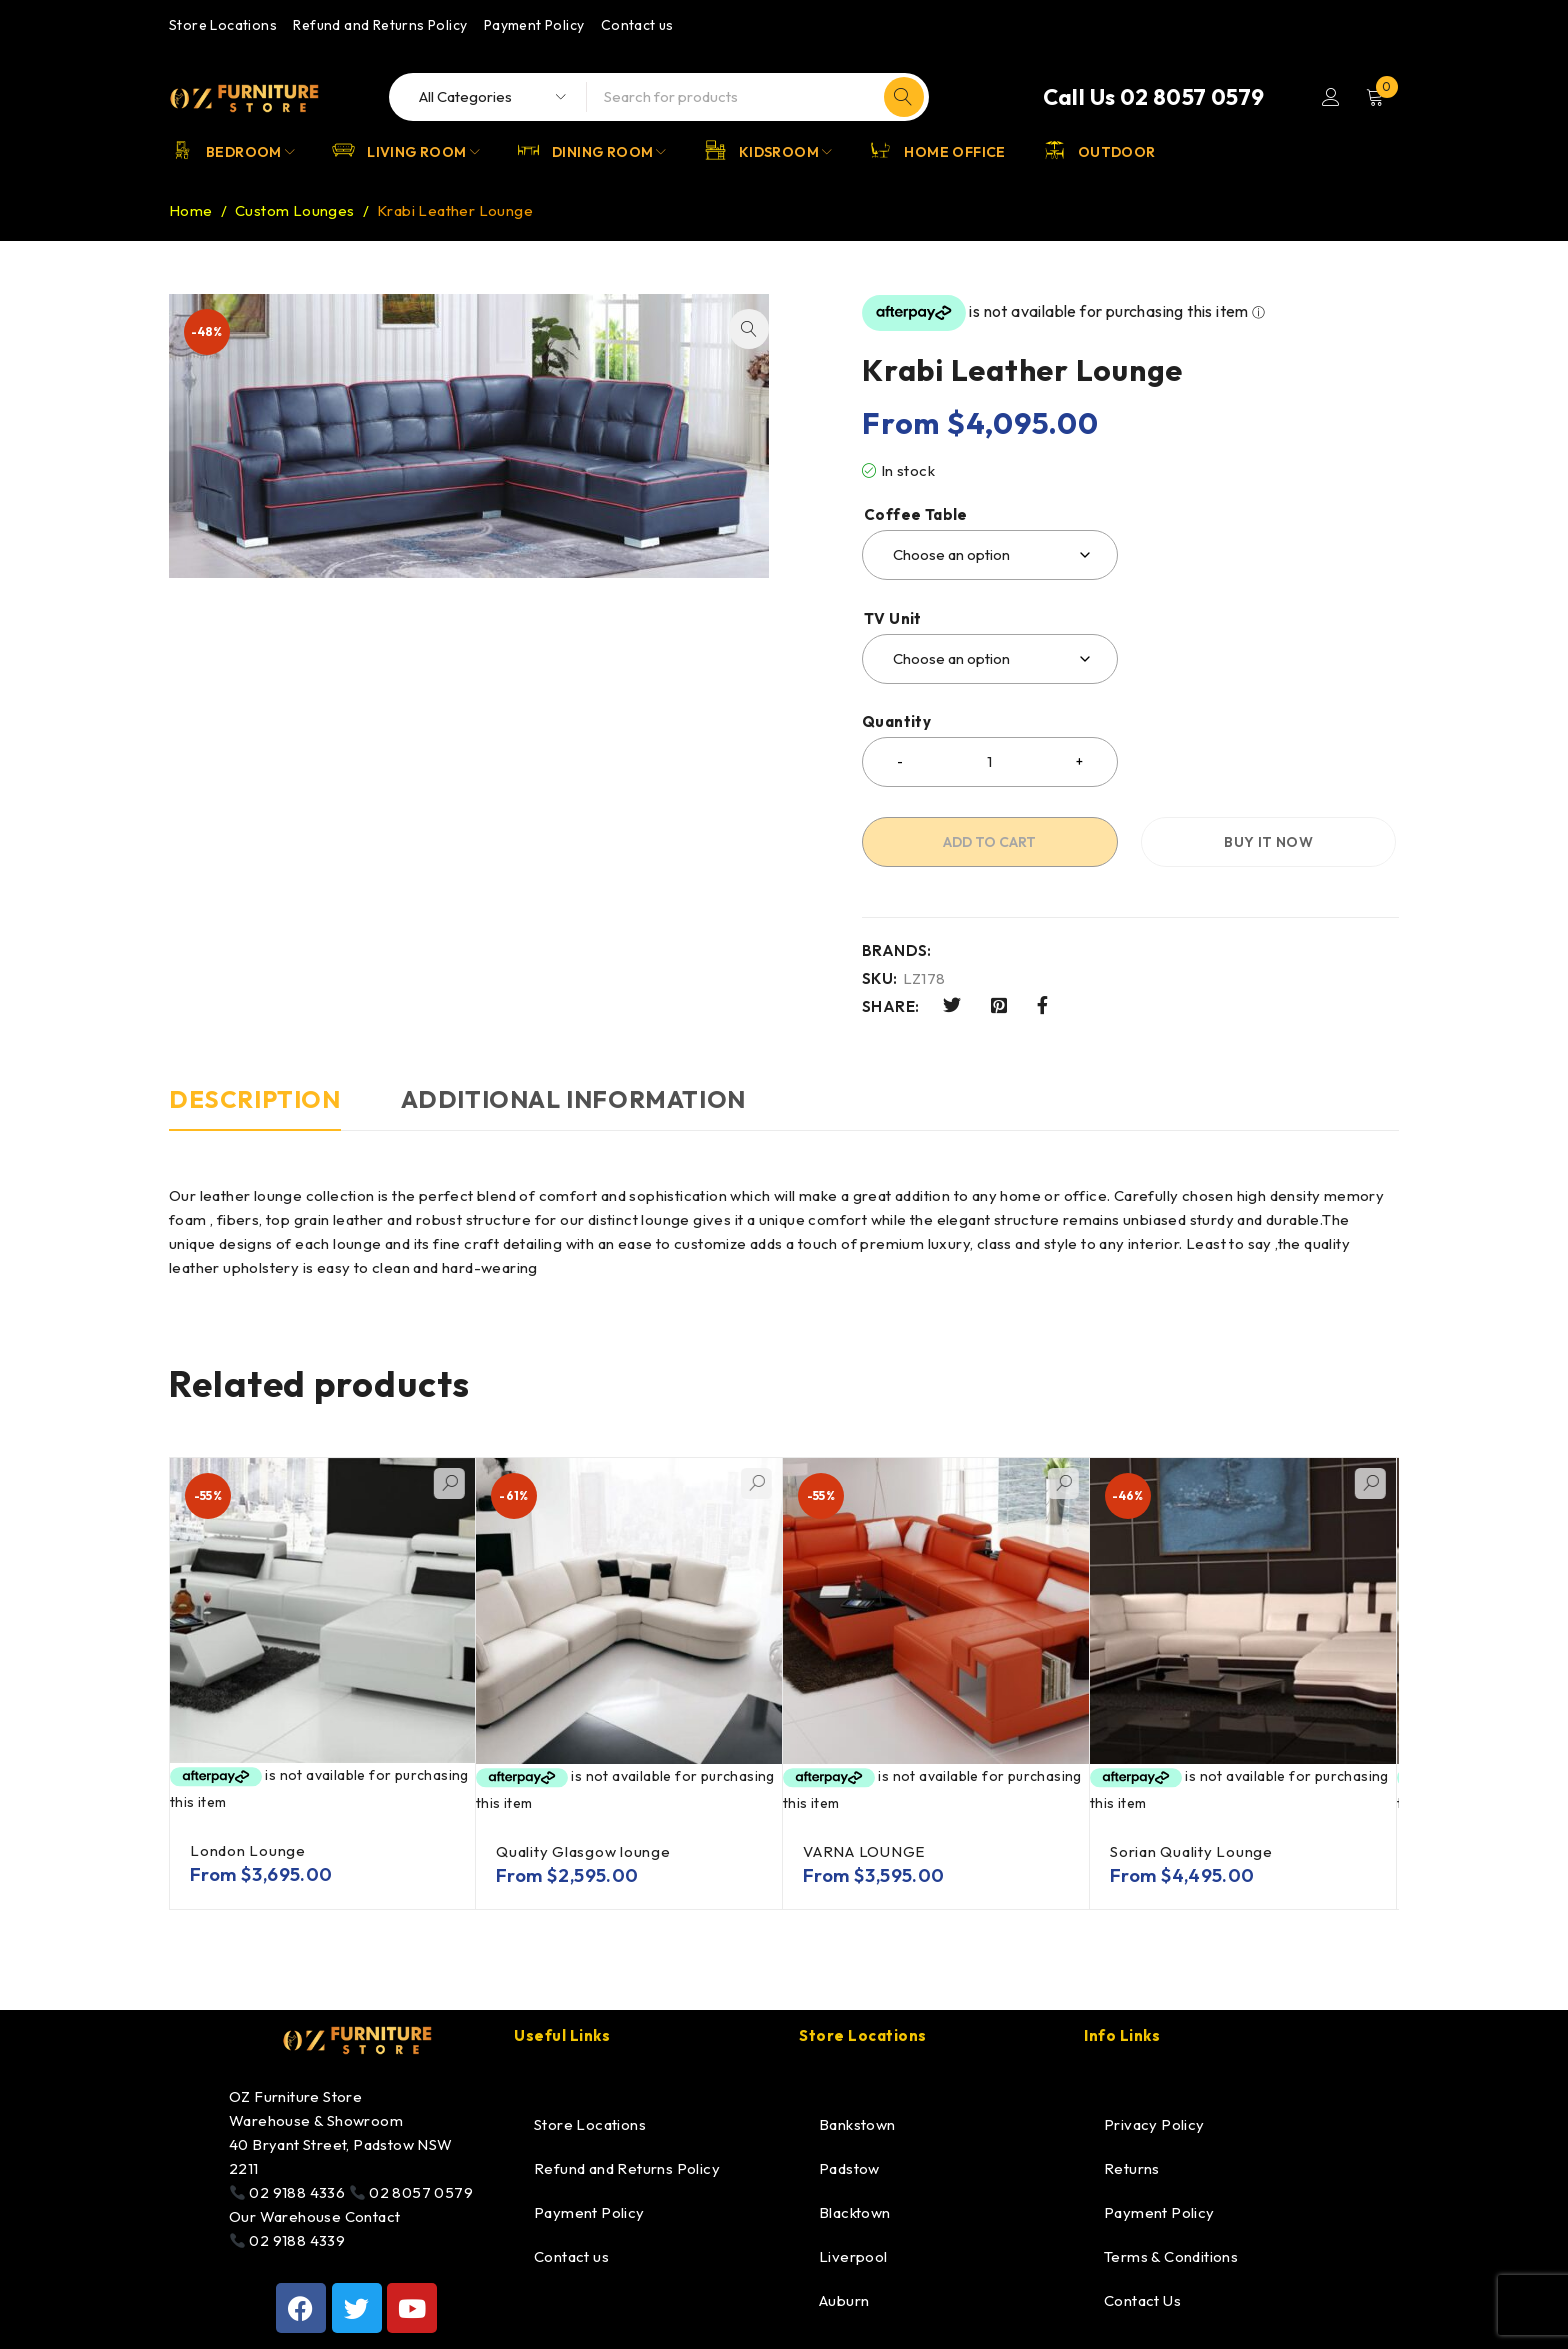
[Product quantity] (990, 762)
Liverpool (853, 2256)
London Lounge (248, 1850)
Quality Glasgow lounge (583, 1851)
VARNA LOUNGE (864, 1851)
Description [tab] (255, 1099)
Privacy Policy (1154, 2124)
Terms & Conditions (1171, 2256)
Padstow (849, 2168)
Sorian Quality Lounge (1191, 1851)
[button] (749, 329)
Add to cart (989, 842)
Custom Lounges (295, 210)
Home (191, 210)
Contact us (637, 25)
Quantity (896, 722)
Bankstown (857, 2124)
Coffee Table (916, 515)
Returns (1132, 2168)
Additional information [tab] (573, 1099)
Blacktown (855, 2212)
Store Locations (223, 25)
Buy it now (1268, 842)
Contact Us (1142, 2300)
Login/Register (1331, 97)
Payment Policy (534, 25)
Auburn (844, 2300)
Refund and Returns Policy (380, 25)
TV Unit (893, 619)
